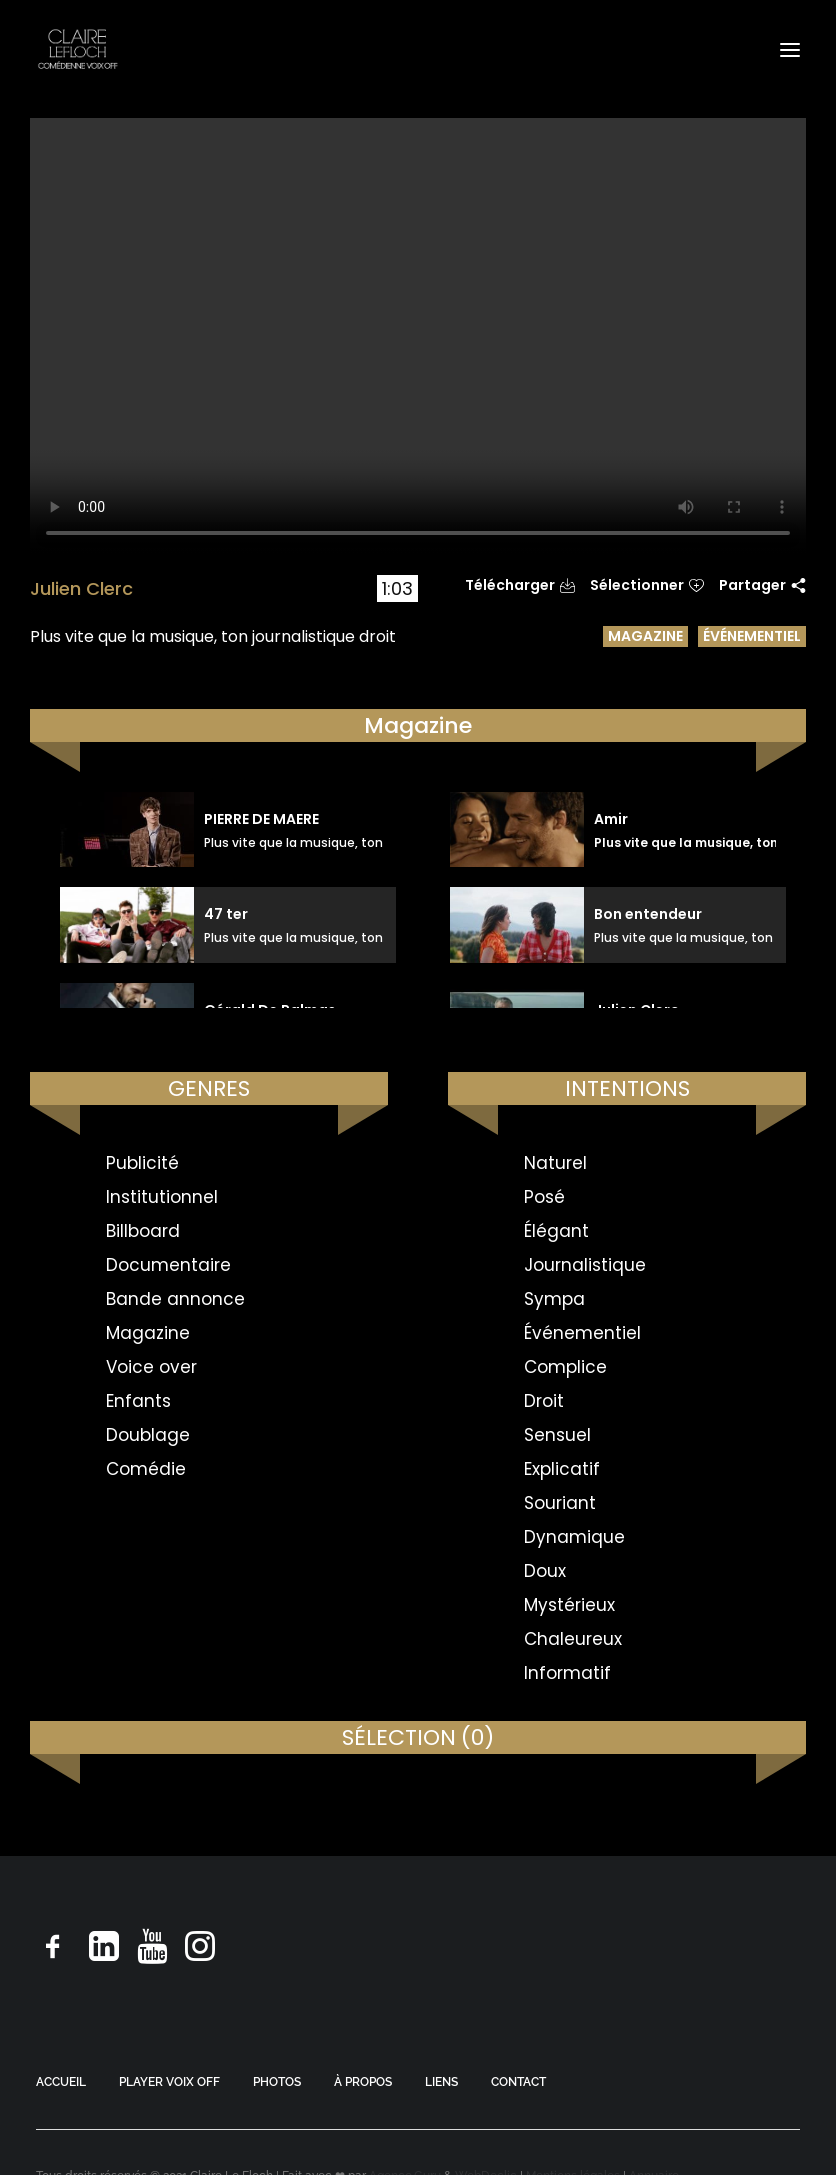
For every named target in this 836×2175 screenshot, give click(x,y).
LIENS (441, 2082)
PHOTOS (277, 2082)
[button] (790, 49)
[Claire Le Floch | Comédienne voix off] (77, 49)
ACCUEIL (61, 2082)
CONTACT (518, 2082)
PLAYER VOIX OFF (169, 2082)
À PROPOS (363, 2082)
